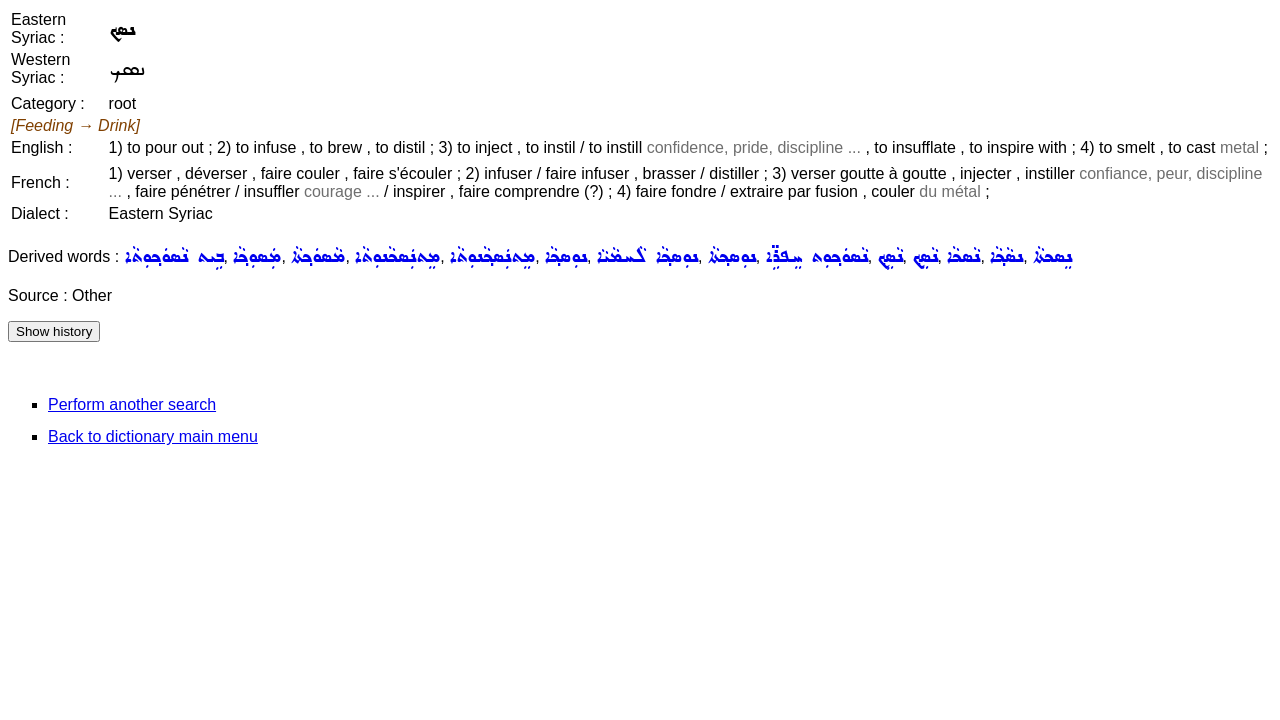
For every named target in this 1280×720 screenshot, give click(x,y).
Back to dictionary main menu (153, 436)
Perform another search (132, 404)
